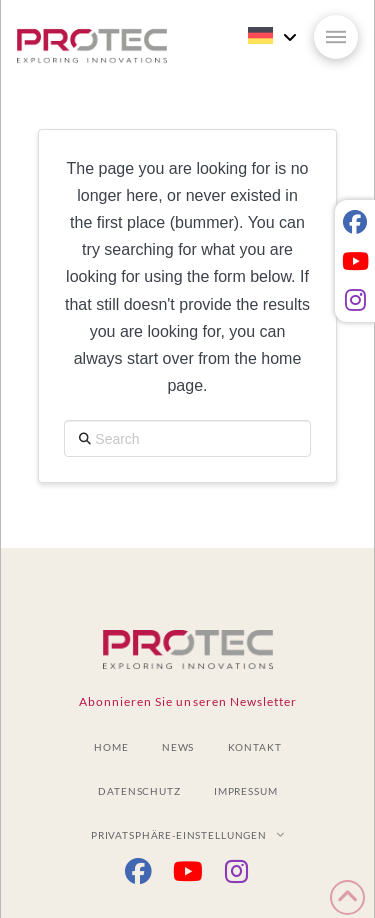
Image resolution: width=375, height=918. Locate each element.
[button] (336, 37)
